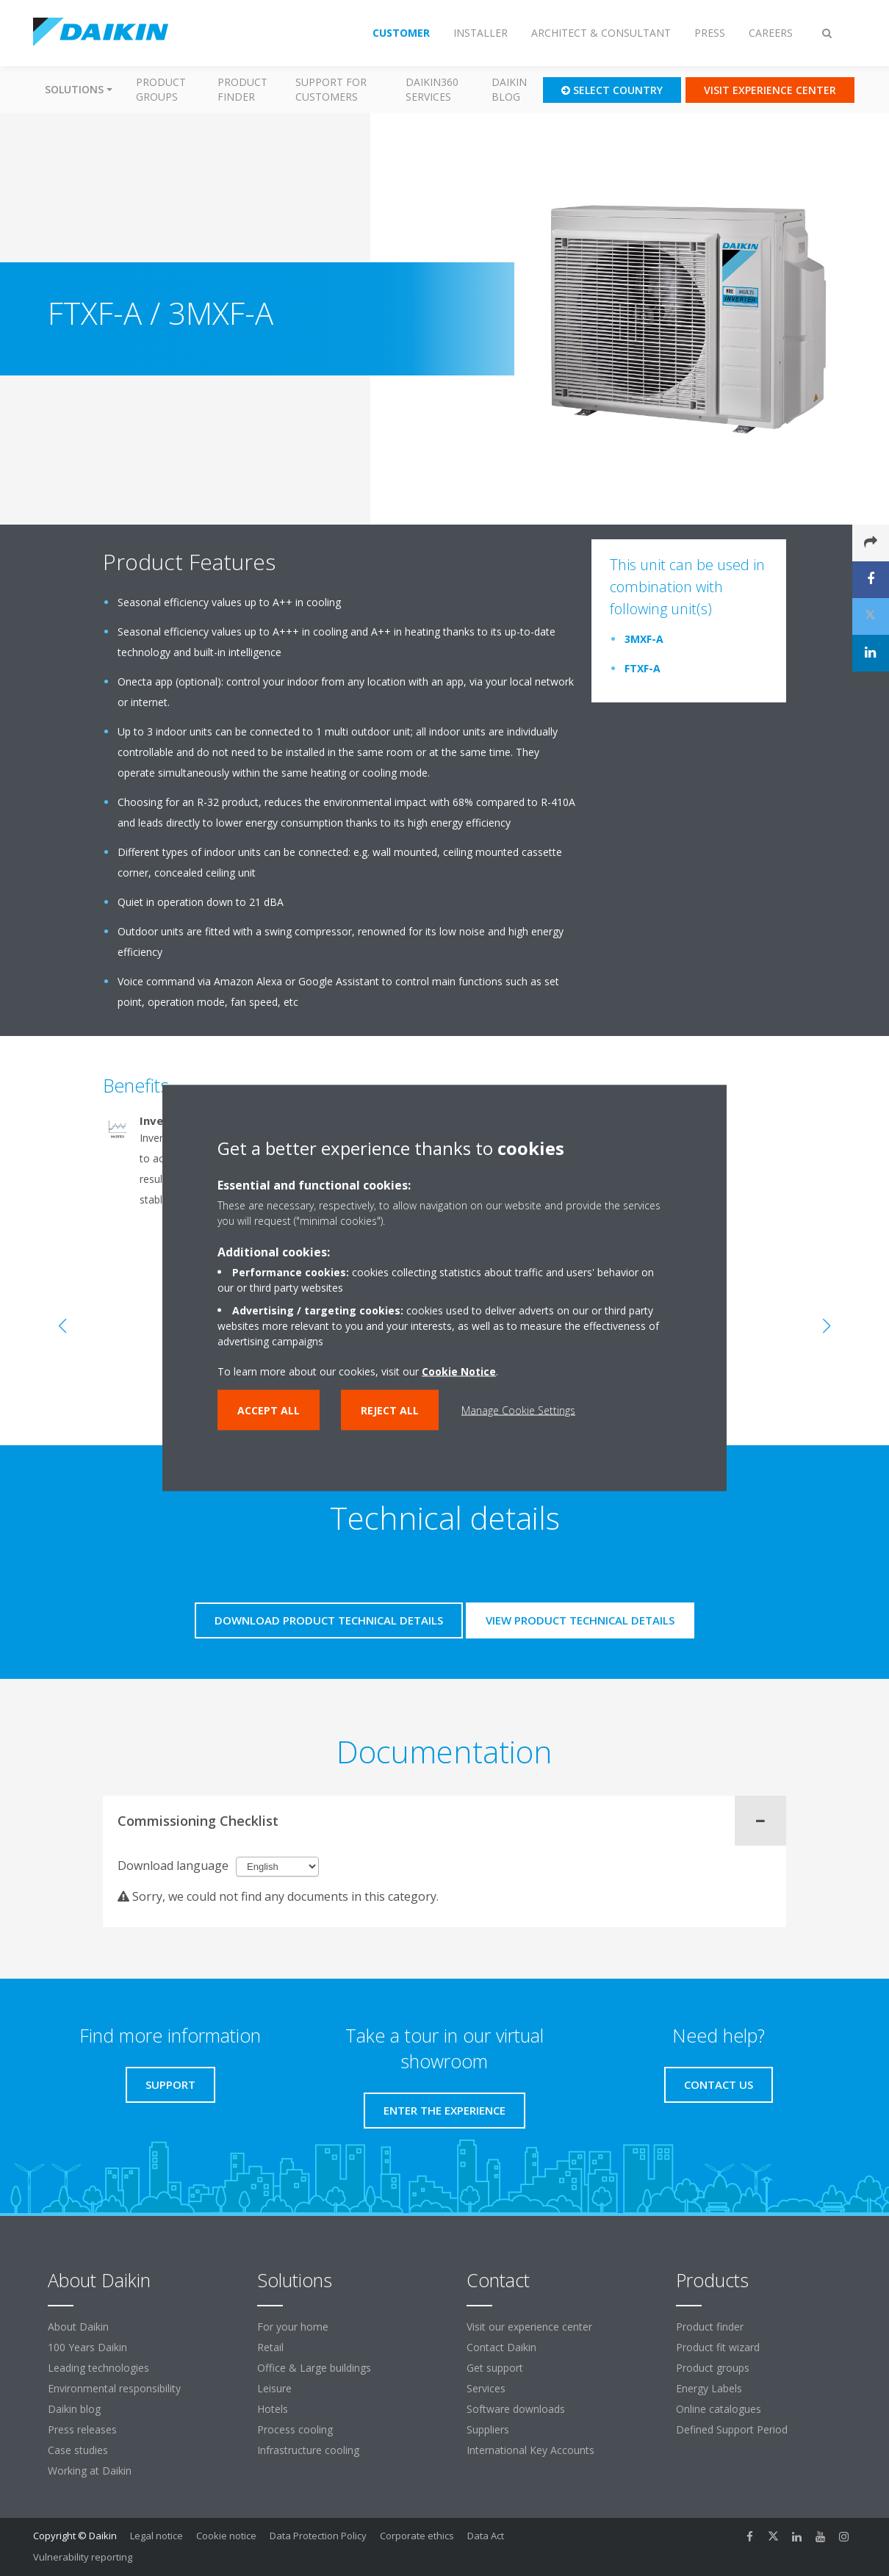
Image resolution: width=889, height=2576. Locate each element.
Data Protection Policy (318, 2535)
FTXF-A (643, 668)
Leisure (274, 2388)
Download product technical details (329, 1620)
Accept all (268, 1410)
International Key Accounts (530, 2450)
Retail (270, 2347)
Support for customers (331, 89)
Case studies (78, 2450)
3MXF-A (644, 639)
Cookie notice (226, 2535)
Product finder (242, 89)
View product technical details (580, 1620)
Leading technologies (98, 2368)
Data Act (485, 2535)
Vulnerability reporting (82, 2557)
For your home (292, 2327)
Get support (495, 2368)
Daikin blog (509, 89)
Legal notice (156, 2535)
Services (486, 2388)
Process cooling (295, 2429)
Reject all (390, 1410)
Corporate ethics (417, 2535)
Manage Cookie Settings (518, 1410)
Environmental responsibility (114, 2388)
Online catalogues (718, 2409)
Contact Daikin (501, 2347)
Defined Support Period (733, 2429)
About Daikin (78, 2327)
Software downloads (516, 2409)
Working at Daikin (90, 2471)
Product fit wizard (718, 2347)
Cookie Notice (459, 1371)
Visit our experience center (529, 2327)
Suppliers (488, 2429)
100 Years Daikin (87, 2347)
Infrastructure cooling (308, 2450)
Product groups (161, 89)
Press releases (82, 2429)
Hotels (272, 2409)
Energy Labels (709, 2388)
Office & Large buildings (314, 2368)
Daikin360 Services (432, 89)
